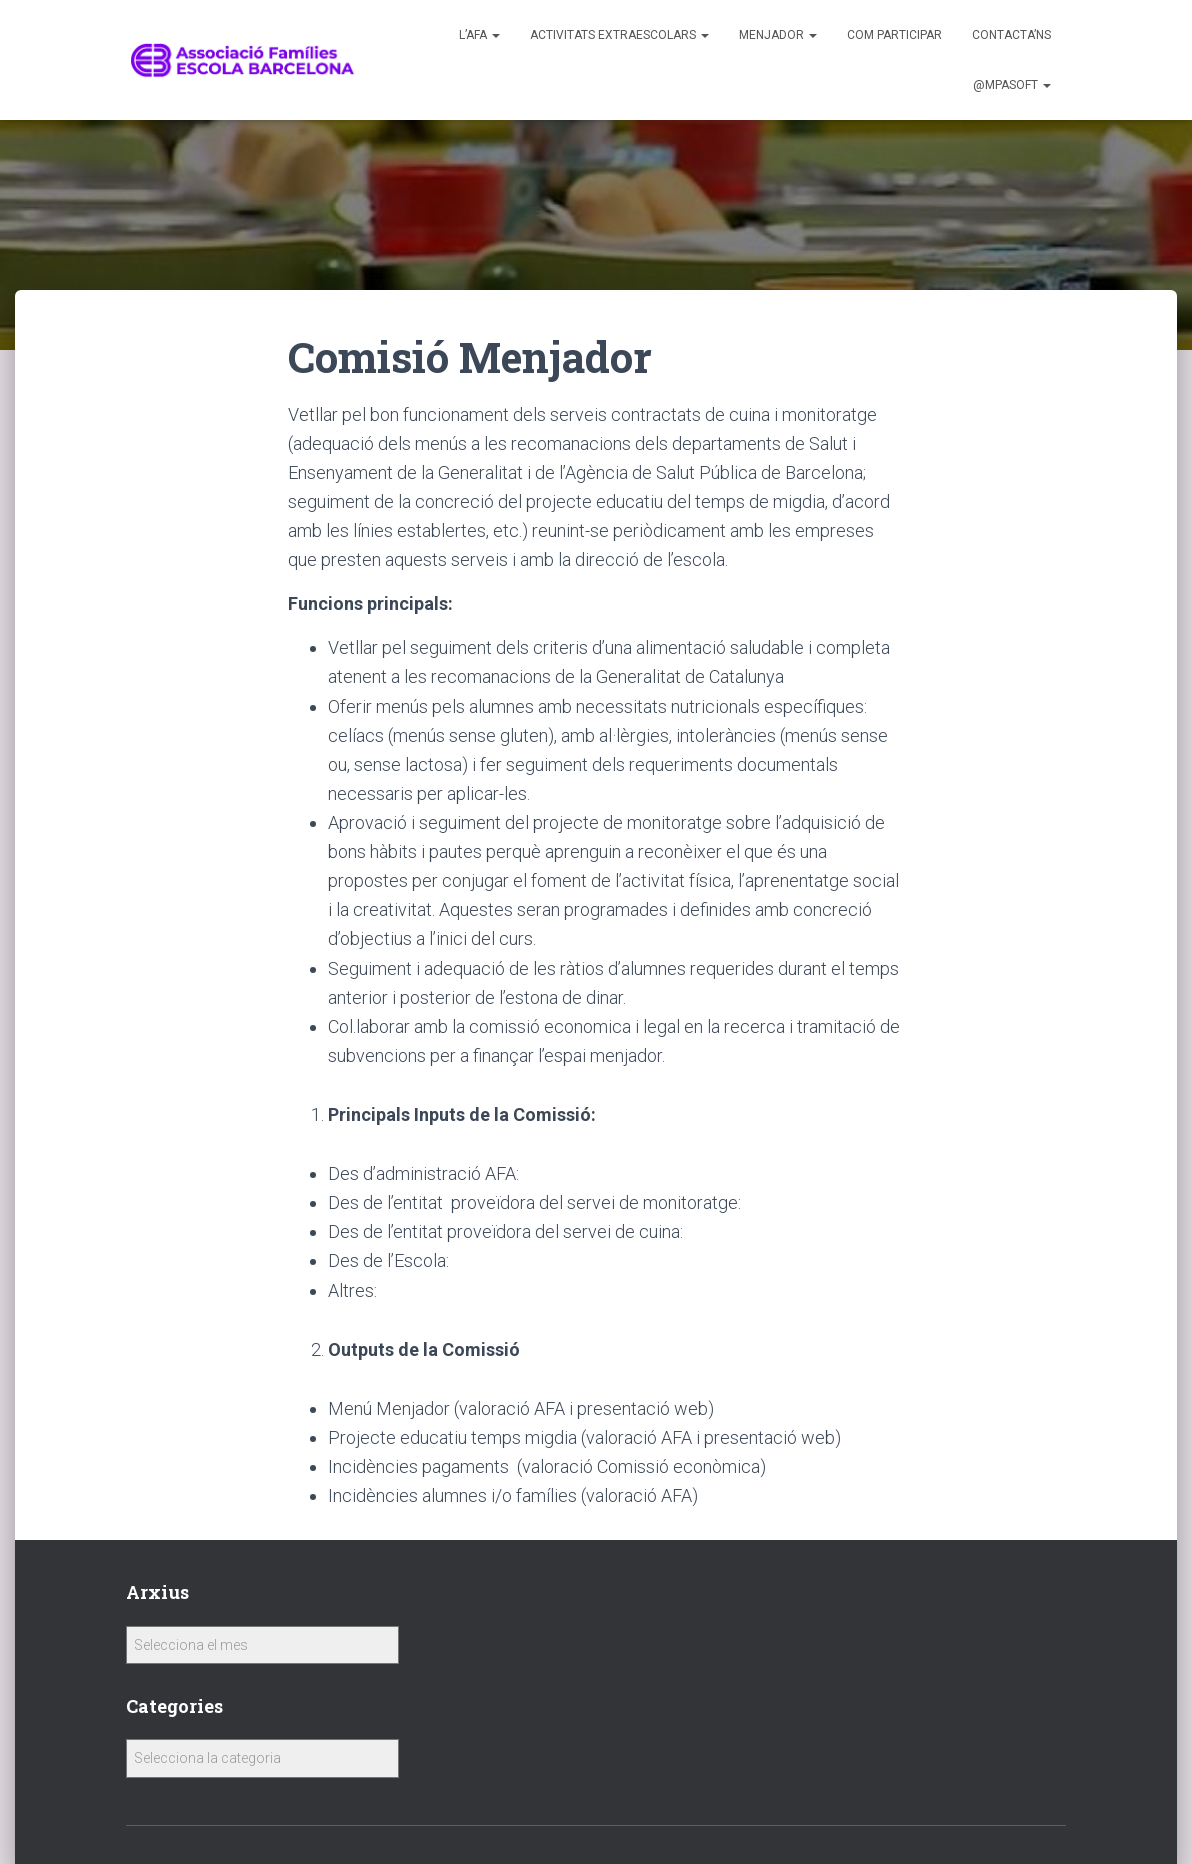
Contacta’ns (1011, 35)
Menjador (778, 35)
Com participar (894, 35)
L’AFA (479, 35)
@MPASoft (1012, 85)
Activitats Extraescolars (619, 35)
